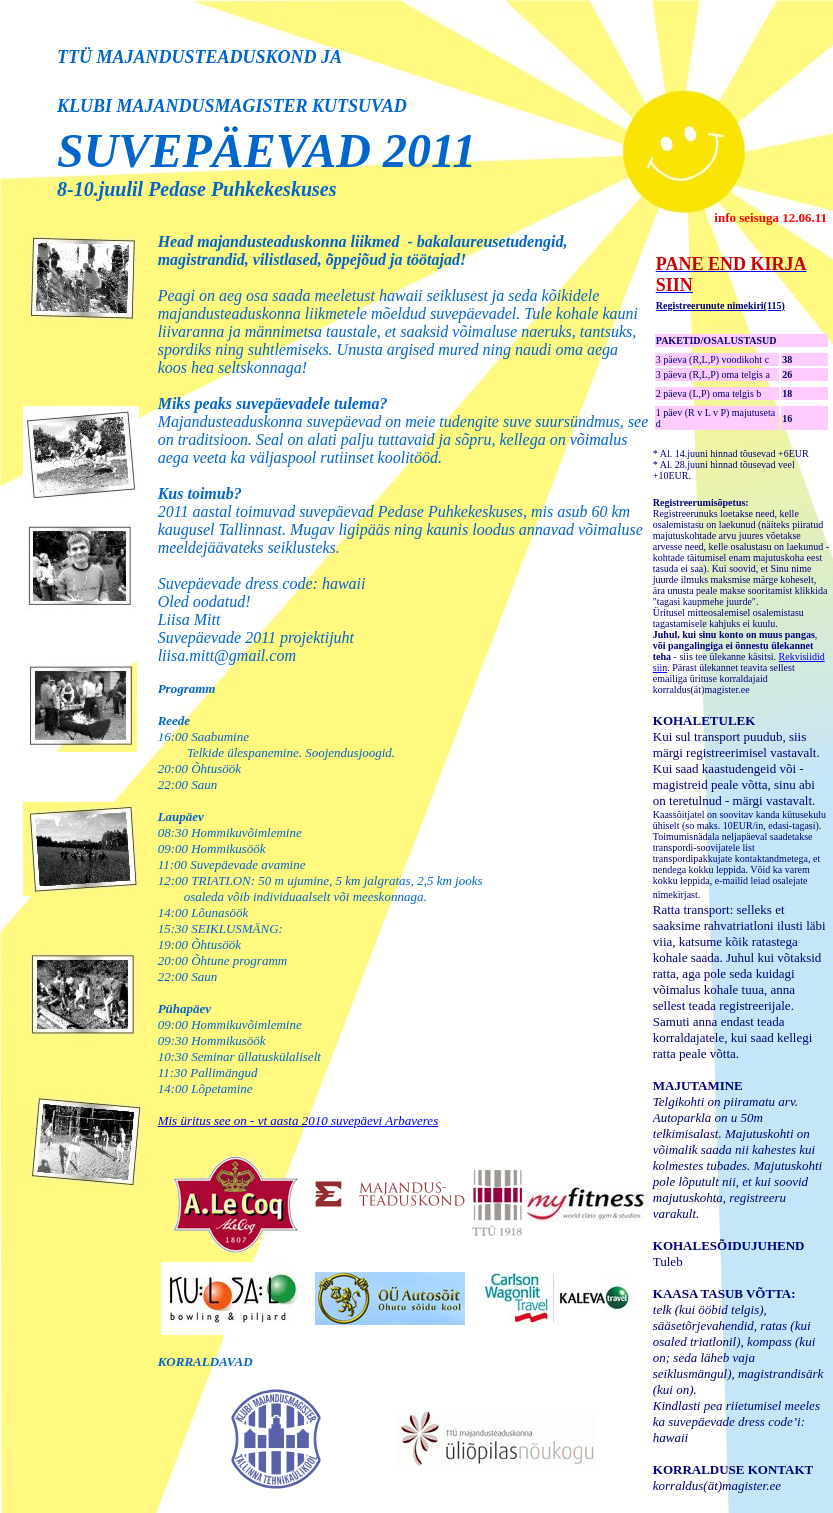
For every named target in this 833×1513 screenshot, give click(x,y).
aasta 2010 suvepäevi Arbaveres (352, 1120)
